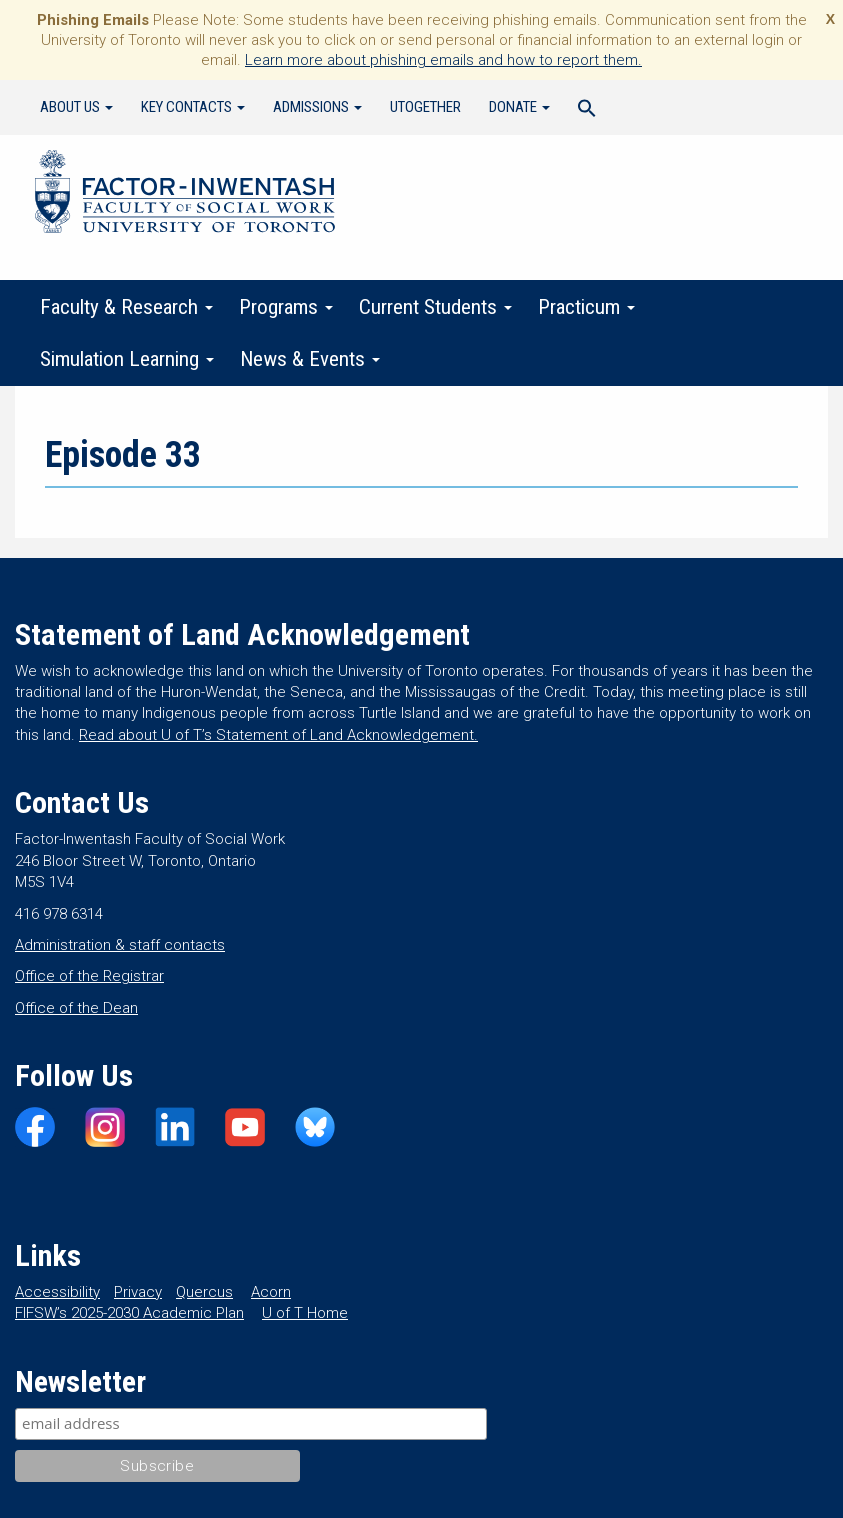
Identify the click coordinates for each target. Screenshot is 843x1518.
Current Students (435, 307)
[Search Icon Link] (587, 111)
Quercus (204, 1292)
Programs (286, 307)
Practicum (586, 307)
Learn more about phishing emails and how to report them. (443, 60)
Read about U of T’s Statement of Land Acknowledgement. (278, 735)
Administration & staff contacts (120, 945)
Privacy (138, 1292)
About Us (76, 107)
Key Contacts (193, 107)
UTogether (425, 107)
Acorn (271, 1292)
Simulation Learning (127, 359)
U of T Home (305, 1313)
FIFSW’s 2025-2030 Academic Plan (129, 1313)
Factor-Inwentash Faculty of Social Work (185, 195)
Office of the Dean (76, 1008)
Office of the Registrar (89, 976)
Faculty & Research (126, 307)
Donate (519, 107)
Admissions (317, 107)
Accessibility (57, 1292)
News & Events (310, 359)
